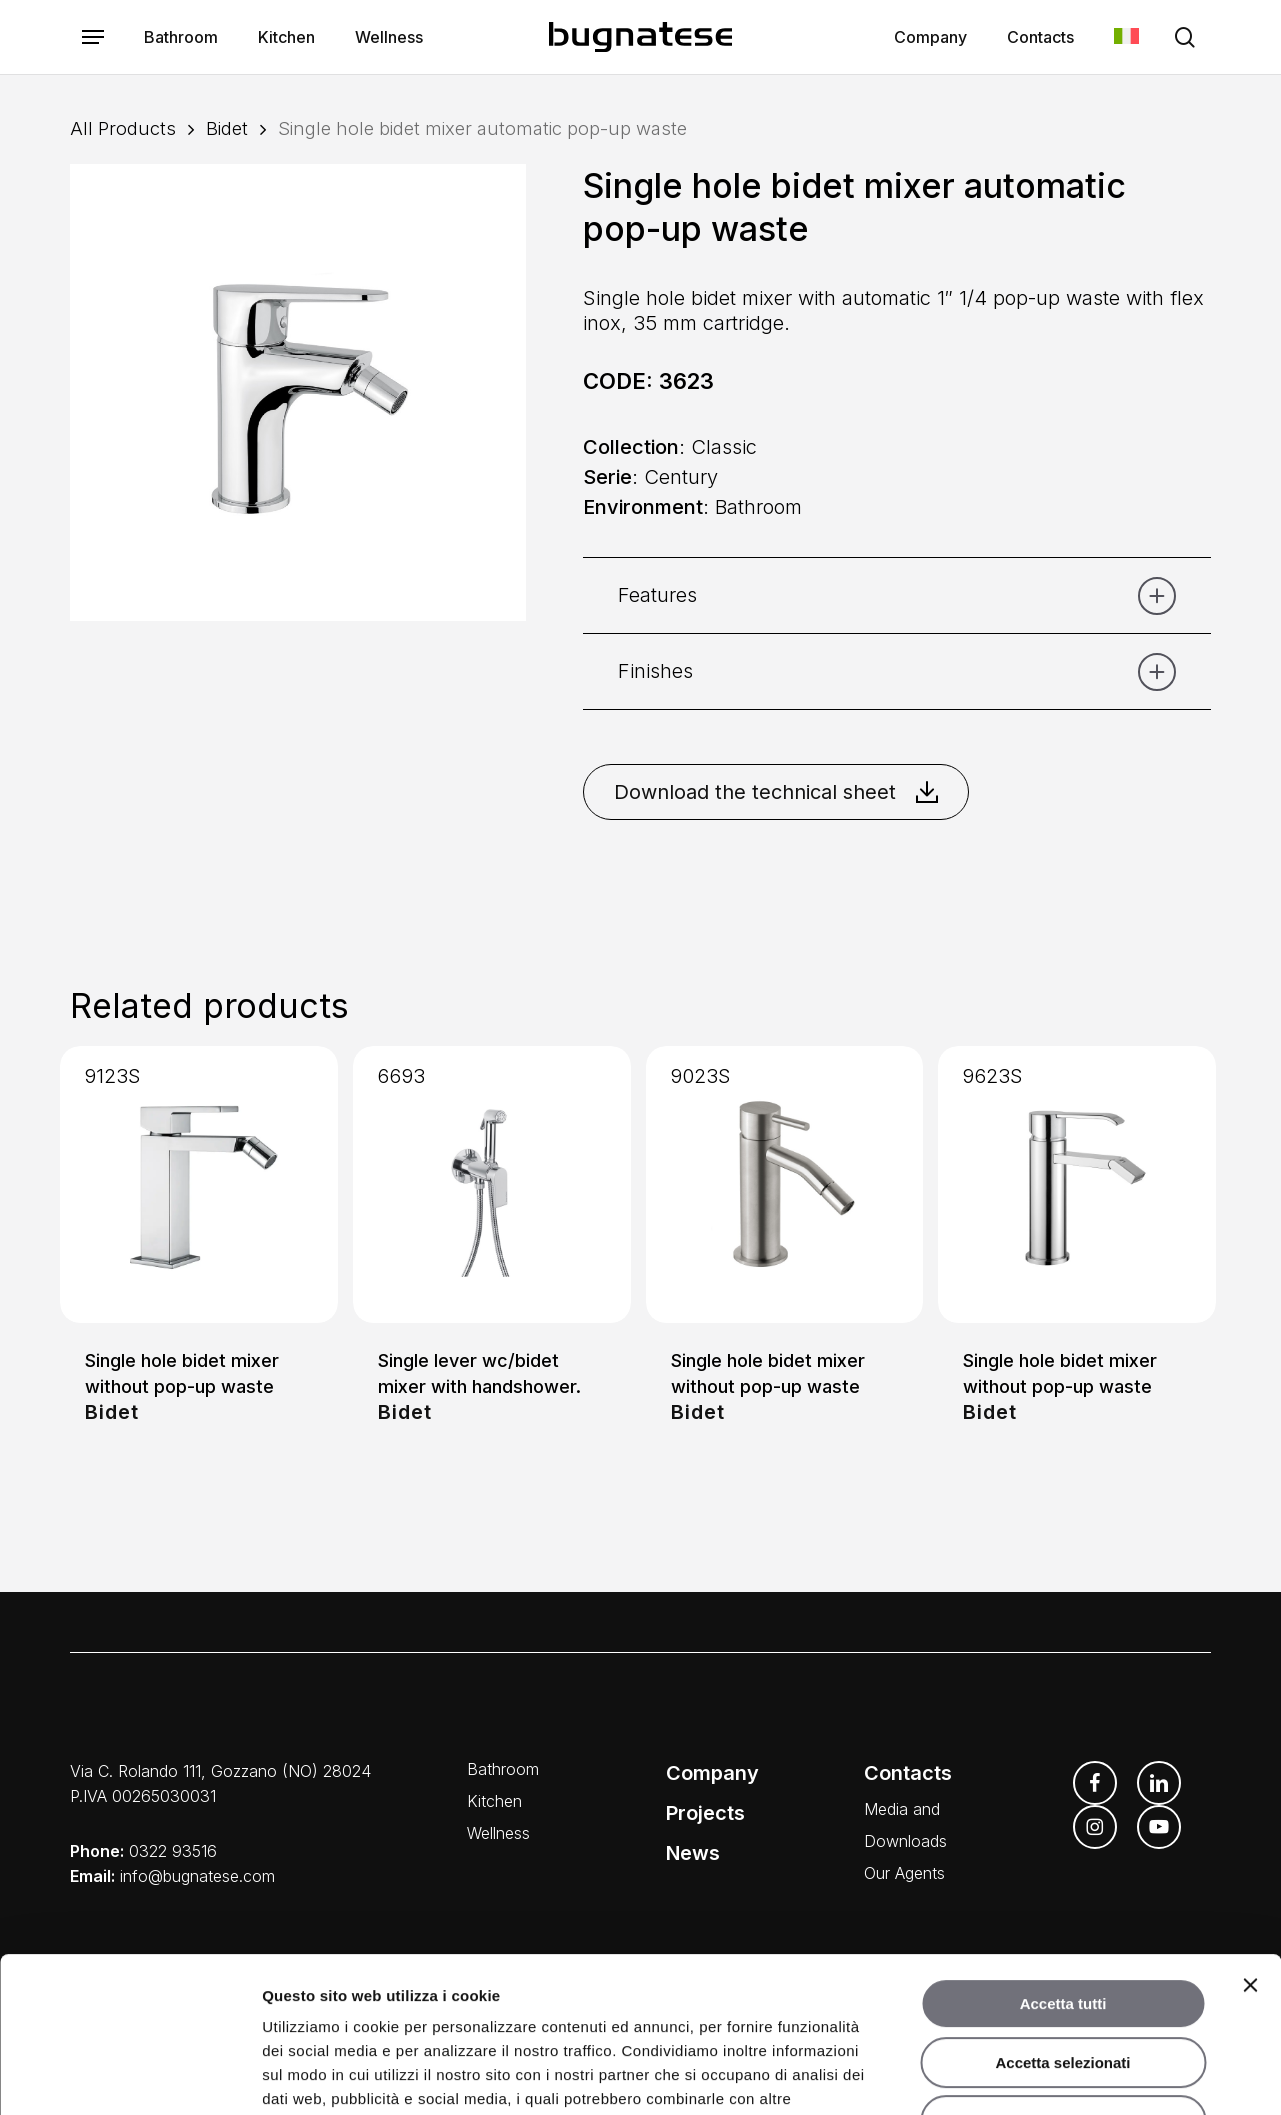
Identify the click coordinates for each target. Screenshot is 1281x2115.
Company (712, 1773)
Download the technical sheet (776, 792)
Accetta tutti (1063, 1870)
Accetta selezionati (1062, 1929)
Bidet (227, 128)
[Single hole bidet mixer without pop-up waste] (199, 1185)
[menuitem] (1126, 37)
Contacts (908, 1773)
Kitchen (494, 1801)
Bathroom (503, 1769)
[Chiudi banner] (1250, 1852)
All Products (123, 128)
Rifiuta (1063, 1987)
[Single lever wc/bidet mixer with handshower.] (492, 1185)
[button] (93, 37)
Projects (705, 1813)
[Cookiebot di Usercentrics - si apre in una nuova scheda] (129, 2076)
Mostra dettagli (1052, 2075)
